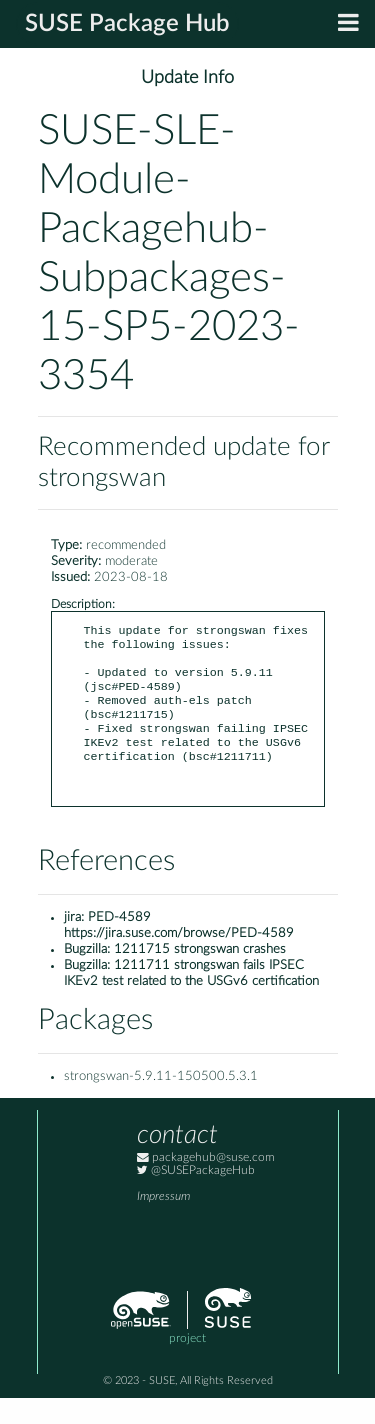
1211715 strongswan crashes (200, 975)
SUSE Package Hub (127, 24)
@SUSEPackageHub (196, 1196)
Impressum (163, 1222)
